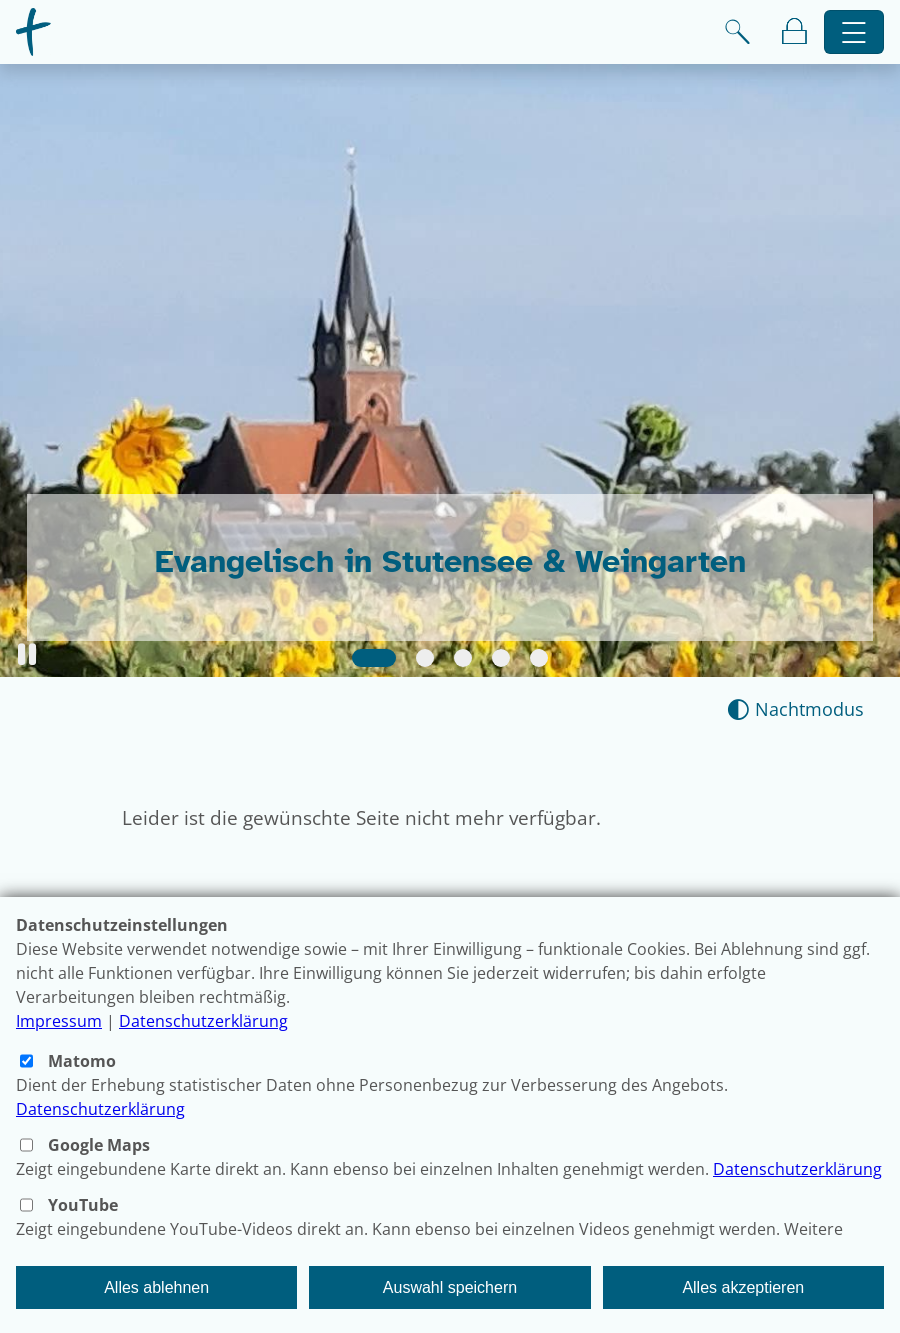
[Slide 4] (501, 658)
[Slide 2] (425, 658)
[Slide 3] (463, 658)
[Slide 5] (539, 658)
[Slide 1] (374, 658)
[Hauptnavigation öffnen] (854, 32)
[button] (27, 654)
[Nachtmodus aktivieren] (795, 709)
